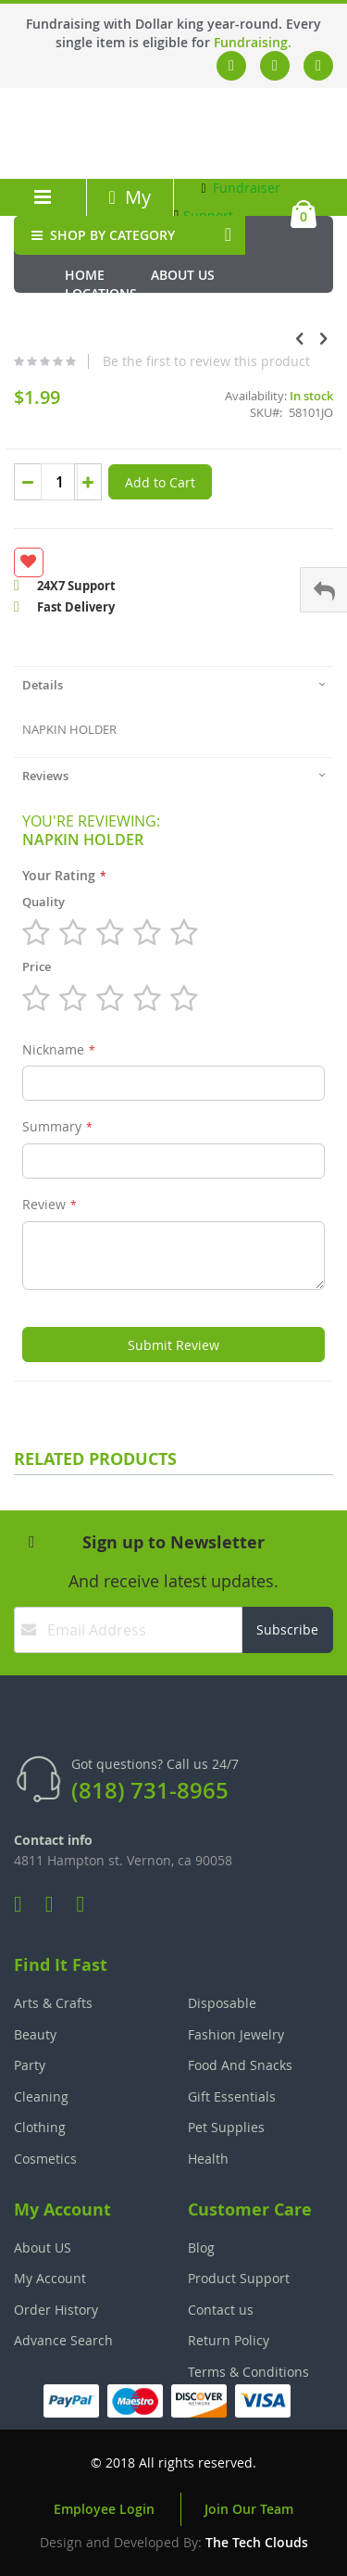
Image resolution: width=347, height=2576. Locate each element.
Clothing (40, 2127)
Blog (201, 2247)
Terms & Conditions (248, 2371)
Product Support (239, 2278)
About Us (183, 275)
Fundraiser (241, 187)
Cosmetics (45, 2158)
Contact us (221, 2309)
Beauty (35, 2034)
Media (190, 312)
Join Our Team (248, 2509)
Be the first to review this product (206, 361)
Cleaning (41, 2096)
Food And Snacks (240, 2065)
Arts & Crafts (53, 2003)
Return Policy (228, 2340)
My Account (129, 209)
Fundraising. (252, 42)
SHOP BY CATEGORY (101, 235)
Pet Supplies (226, 2127)
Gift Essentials (232, 2096)
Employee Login (104, 2509)
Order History (56, 2309)
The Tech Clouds (256, 2542)
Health (208, 2158)
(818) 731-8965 (150, 1790)
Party (29, 2065)
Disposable (222, 2003)
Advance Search (63, 2340)
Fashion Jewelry (236, 2034)
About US (42, 2247)
